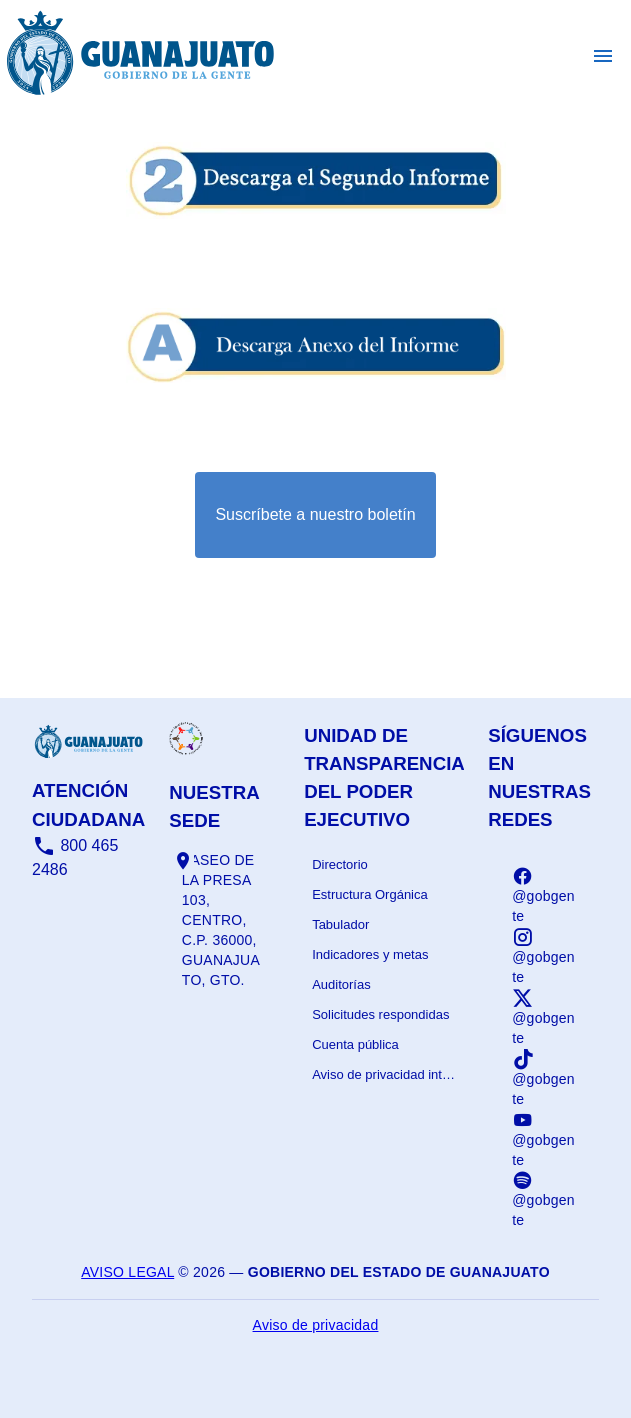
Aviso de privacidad (316, 1325)
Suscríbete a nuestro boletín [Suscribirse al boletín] (315, 514)
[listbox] (384, 970)
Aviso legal (127, 1272)
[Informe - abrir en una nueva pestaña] (316, 225)
